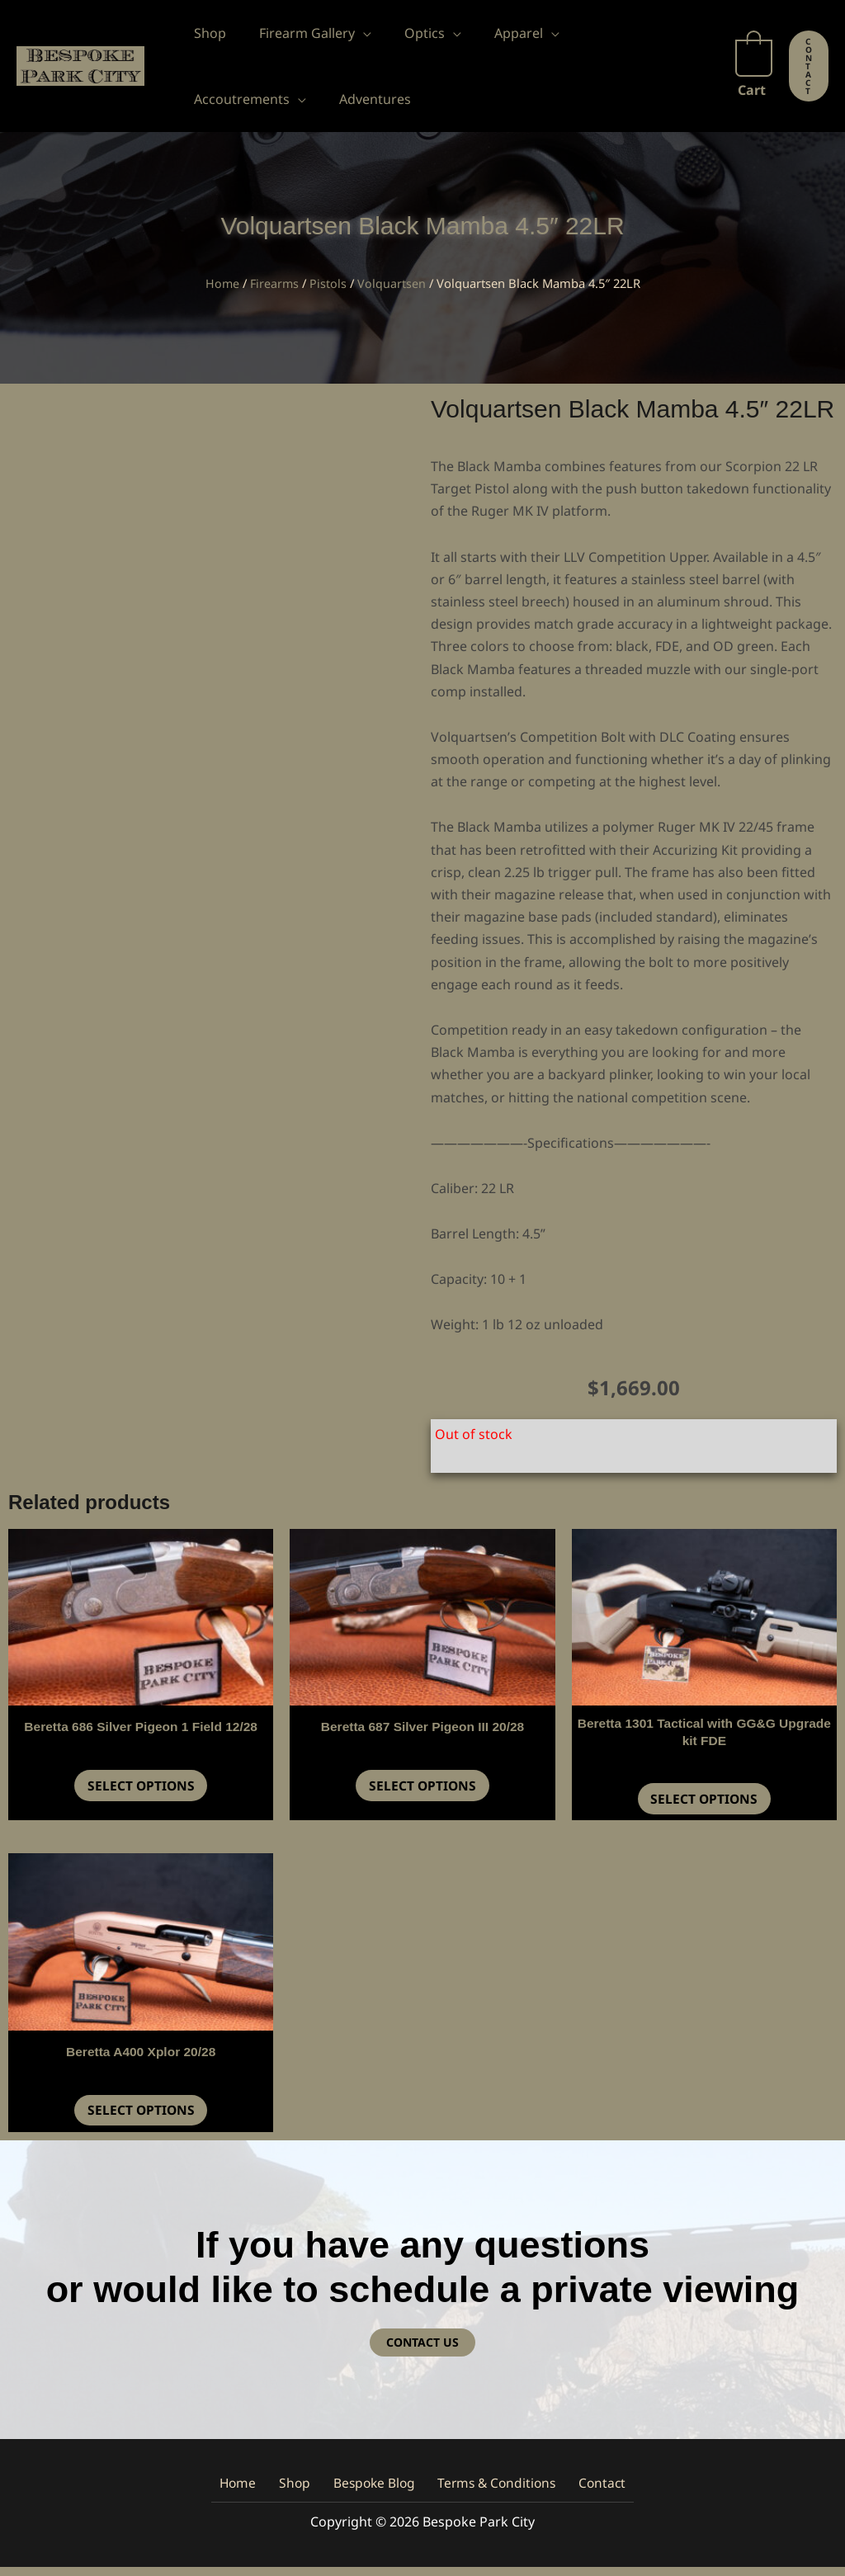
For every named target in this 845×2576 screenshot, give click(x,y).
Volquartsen (392, 283)
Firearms (274, 283)
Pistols (328, 283)
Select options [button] (141, 1788)
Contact (588, 2492)
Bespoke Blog (371, 2492)
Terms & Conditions (488, 2492)
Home (221, 283)
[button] (353, 33)
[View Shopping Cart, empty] (753, 66)
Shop (300, 2492)
